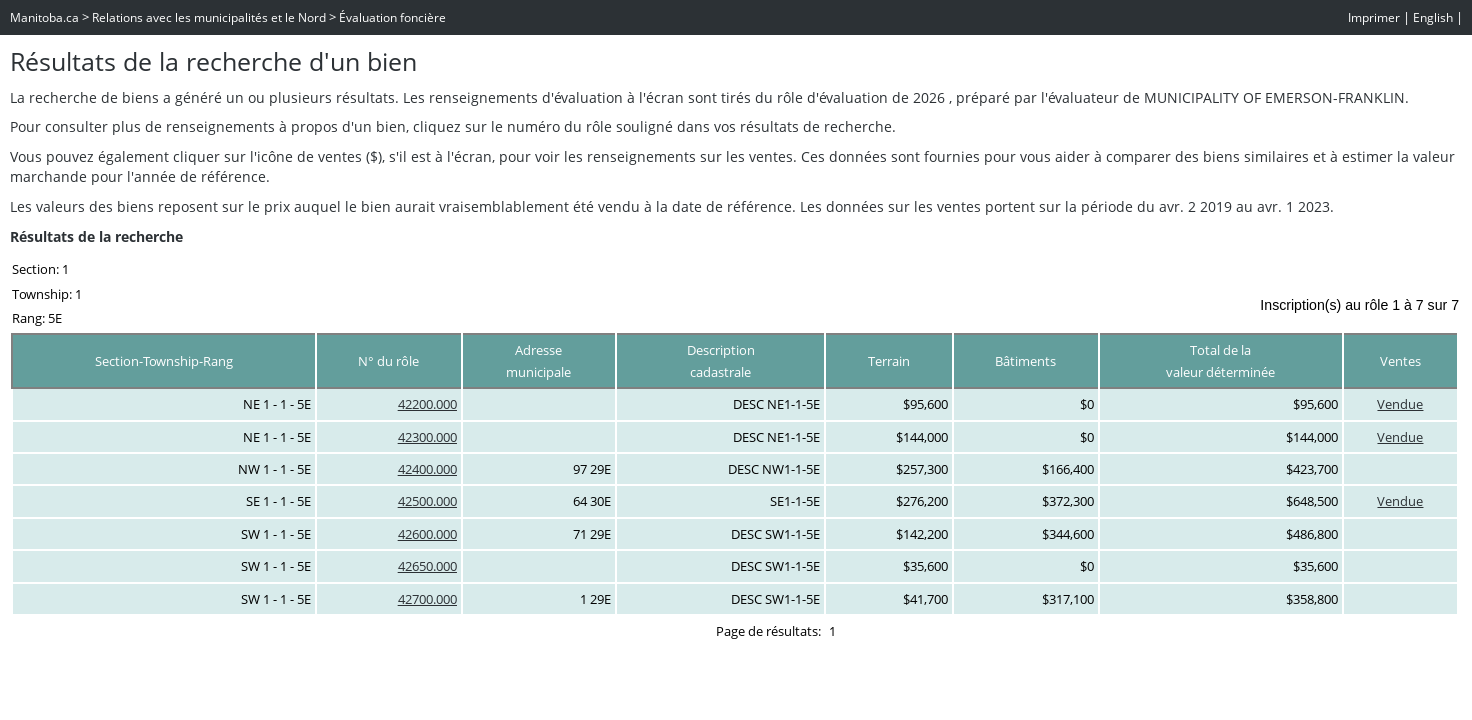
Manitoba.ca (44, 17)
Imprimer (1374, 17)
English (1433, 17)
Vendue (1400, 404)
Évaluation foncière (392, 17)
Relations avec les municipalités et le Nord (209, 17)
